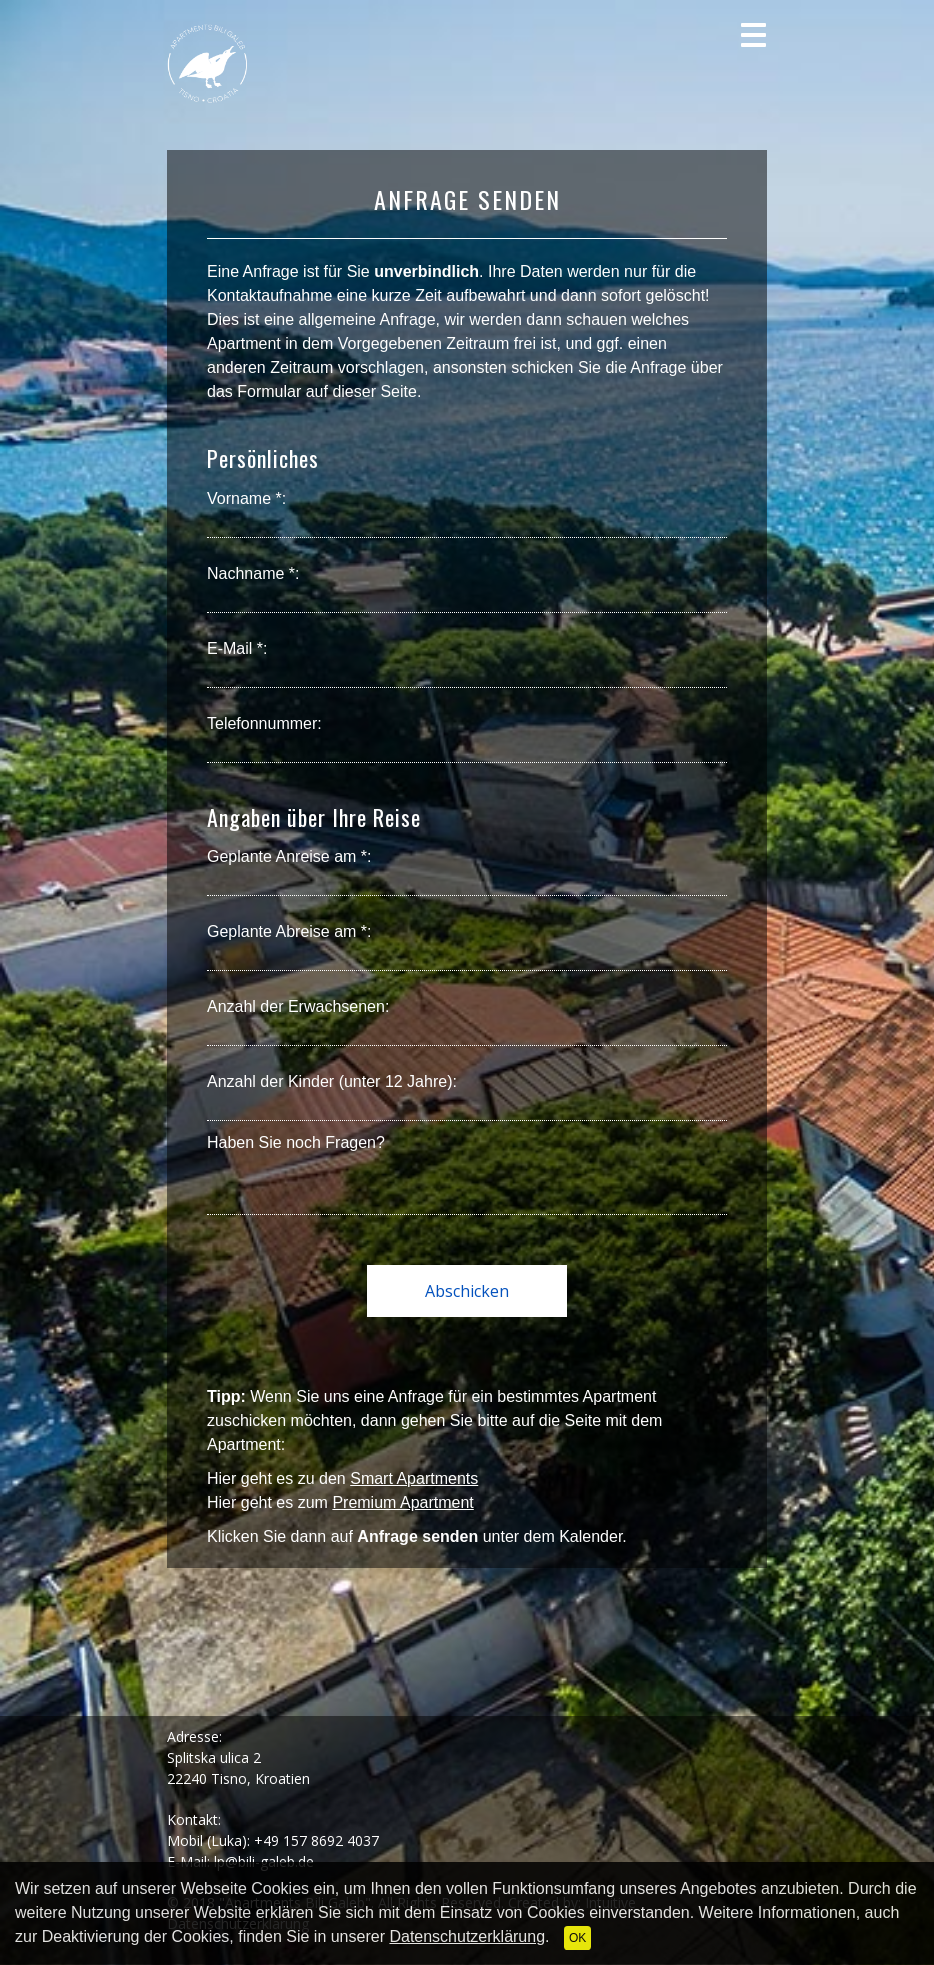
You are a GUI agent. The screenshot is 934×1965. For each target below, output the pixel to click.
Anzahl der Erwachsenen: (298, 1006)
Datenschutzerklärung (467, 1936)
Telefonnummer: (264, 723)
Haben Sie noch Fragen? (296, 1142)
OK (577, 1938)
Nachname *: (253, 573)
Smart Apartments (414, 1478)
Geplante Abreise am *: (289, 931)
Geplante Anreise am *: (289, 856)
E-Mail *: (237, 648)
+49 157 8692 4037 (316, 1840)
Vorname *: (246, 498)
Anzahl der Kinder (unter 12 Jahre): (332, 1081)
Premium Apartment (402, 1502)
